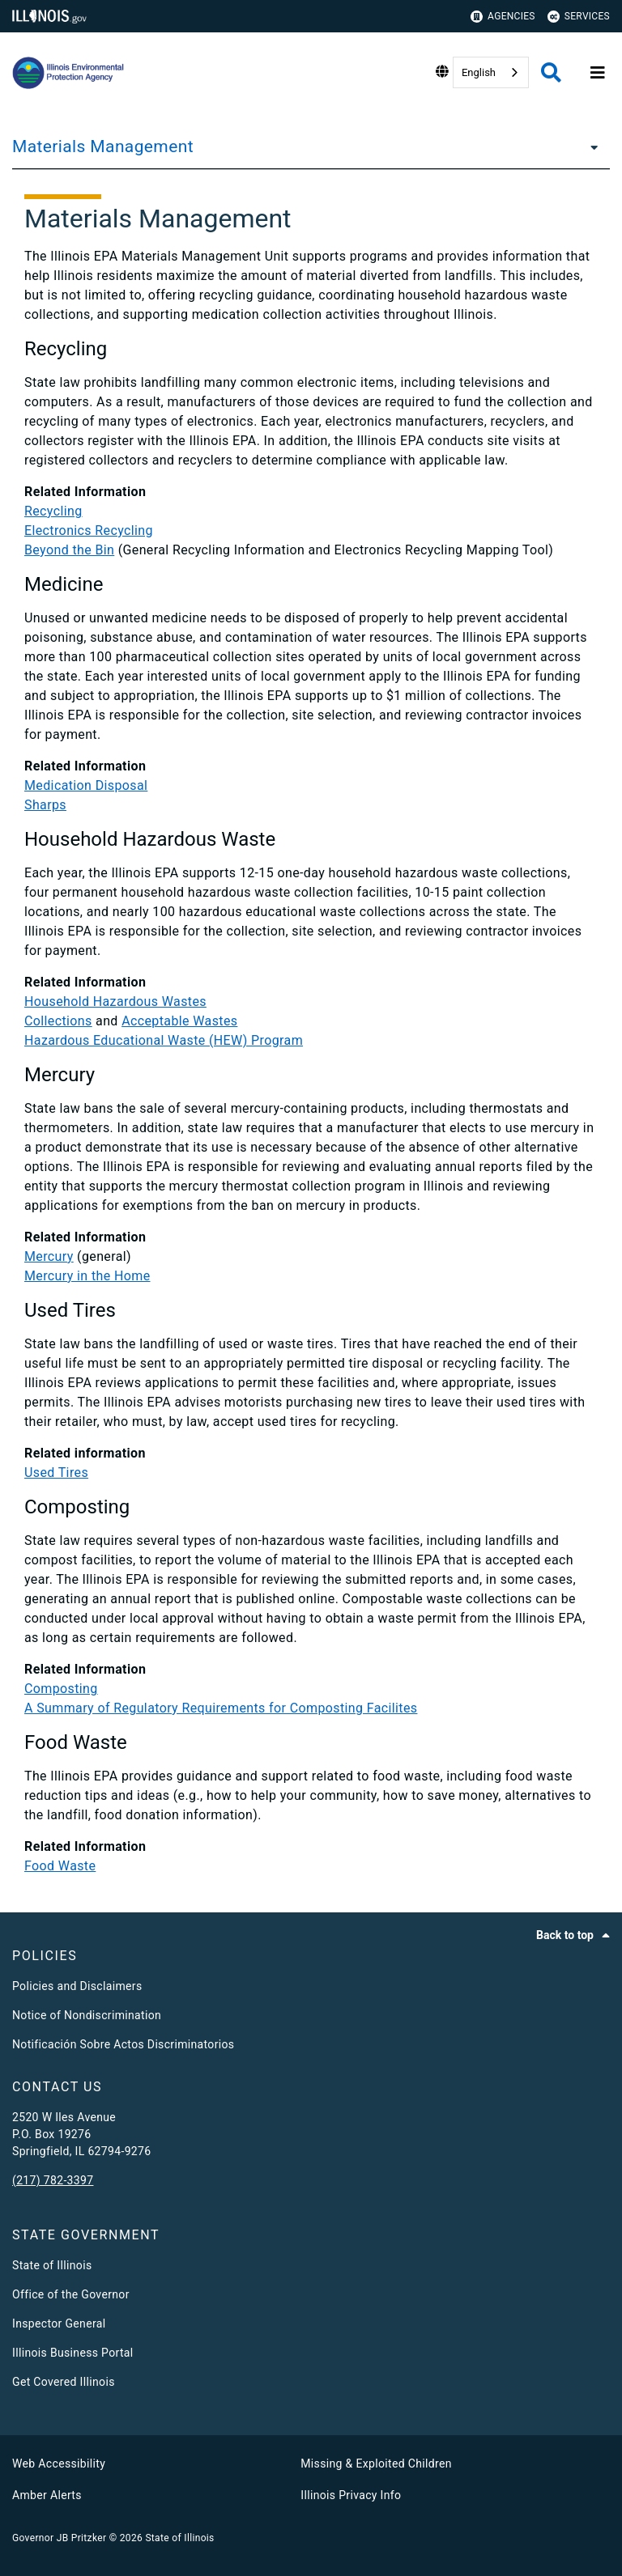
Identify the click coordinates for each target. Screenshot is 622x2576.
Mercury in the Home (87, 1276)
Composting (61, 1688)
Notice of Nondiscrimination (86, 2015)
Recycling (53, 511)
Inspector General (58, 2323)
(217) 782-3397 (52, 2180)
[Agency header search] (551, 72)
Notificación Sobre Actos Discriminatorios (123, 2044)
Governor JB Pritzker (59, 2538)
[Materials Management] (589, 146)
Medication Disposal (85, 785)
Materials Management (103, 146)
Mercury (49, 1256)
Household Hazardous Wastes (115, 1001)
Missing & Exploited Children (375, 2463)
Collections (58, 1021)
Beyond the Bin (69, 550)
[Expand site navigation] (598, 73)
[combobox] (491, 72)
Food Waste (60, 1866)
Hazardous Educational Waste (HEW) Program (163, 1040)
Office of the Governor (71, 2294)
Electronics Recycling (88, 530)
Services (578, 17)
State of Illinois (52, 2265)
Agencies (503, 17)
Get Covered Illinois (63, 2381)
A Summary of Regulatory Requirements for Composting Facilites (220, 1708)
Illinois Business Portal (73, 2352)
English (479, 72)
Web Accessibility (58, 2463)
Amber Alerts (47, 2495)
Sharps (45, 805)
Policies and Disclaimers (77, 1986)
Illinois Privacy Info (350, 2495)
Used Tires (56, 1472)
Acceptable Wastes (179, 1021)
